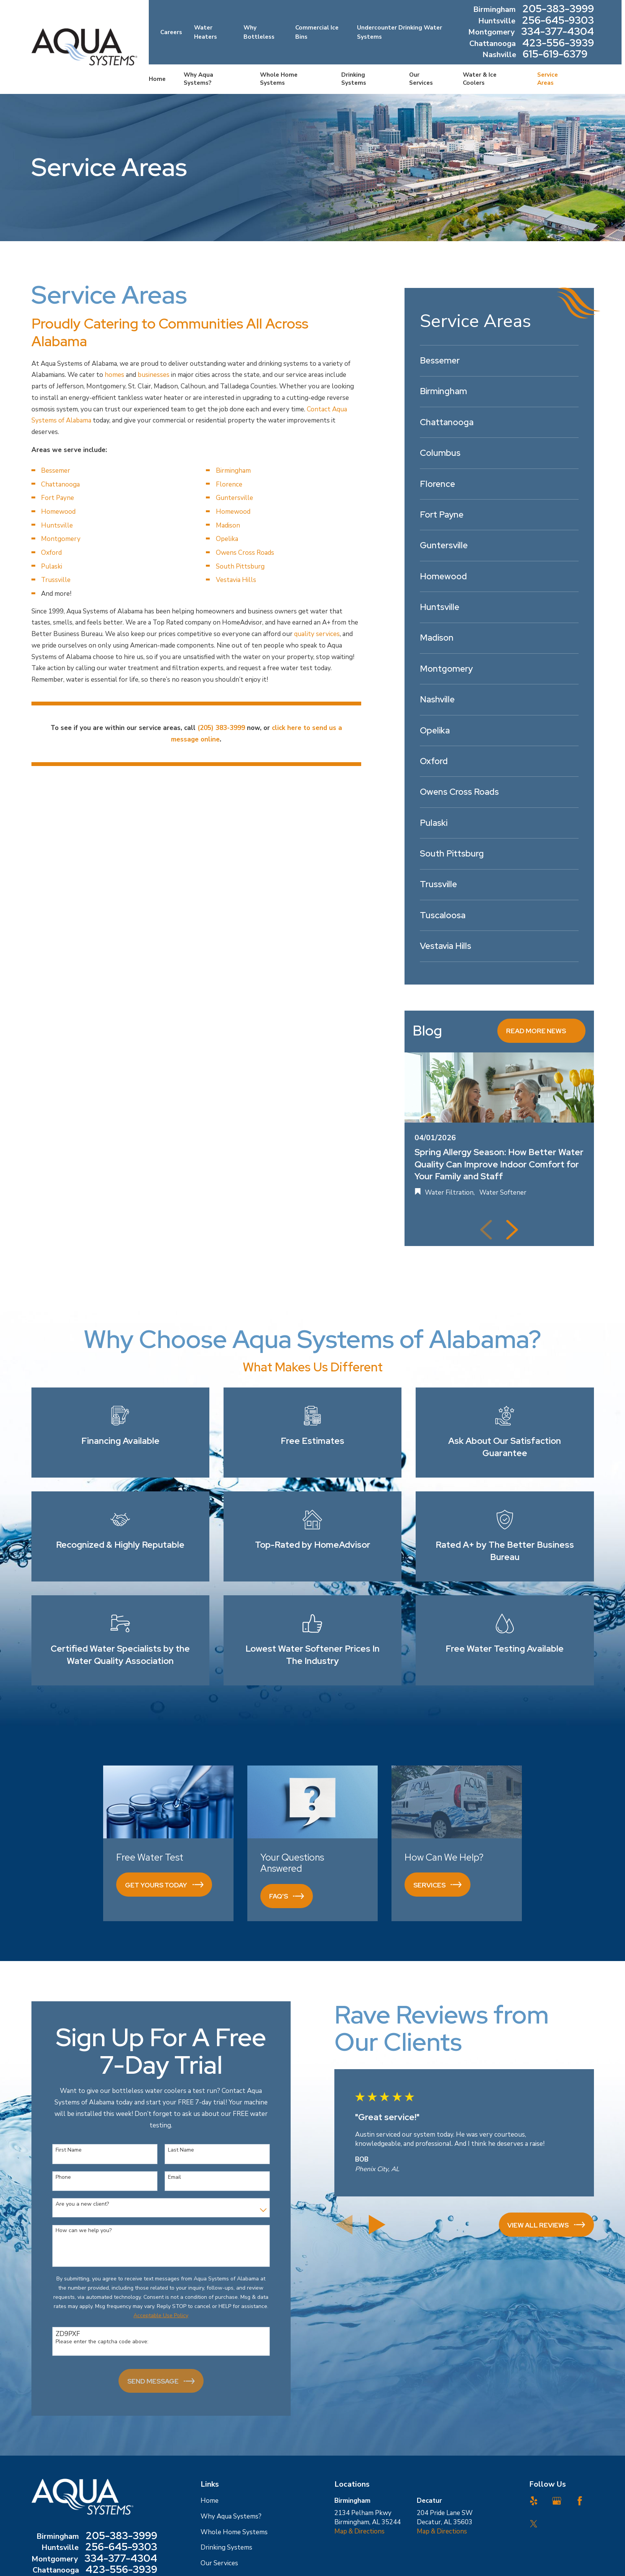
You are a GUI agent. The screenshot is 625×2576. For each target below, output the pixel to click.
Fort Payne (57, 497)
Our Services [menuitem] (421, 79)
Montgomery (61, 538)
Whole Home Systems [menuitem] (279, 79)
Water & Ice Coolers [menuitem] (480, 79)
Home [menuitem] (157, 79)
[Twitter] (533, 2523)
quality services (317, 634)
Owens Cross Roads (245, 552)
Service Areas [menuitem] (547, 79)
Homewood (58, 511)
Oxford (51, 552)
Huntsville (57, 525)
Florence (229, 484)
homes (114, 374)
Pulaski (51, 566)
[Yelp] (533, 2500)
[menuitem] (499, 360)
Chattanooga (60, 484)
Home (210, 2500)
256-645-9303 (558, 21)
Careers (171, 32)
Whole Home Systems (234, 2532)
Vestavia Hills (236, 579)
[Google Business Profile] (556, 2500)
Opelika (227, 538)
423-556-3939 (558, 43)
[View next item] (512, 1230)
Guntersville (234, 497)
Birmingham (233, 470)
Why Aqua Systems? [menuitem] (198, 79)
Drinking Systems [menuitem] (353, 79)
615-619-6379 (555, 55)
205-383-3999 (558, 9)
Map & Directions (359, 2531)
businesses (153, 374)
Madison (228, 525)
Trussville (56, 579)
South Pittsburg (240, 566)
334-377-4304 (557, 32)
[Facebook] (579, 2500)
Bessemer (55, 470)
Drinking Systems (226, 2547)
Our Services (219, 2563)
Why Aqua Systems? (231, 2516)
